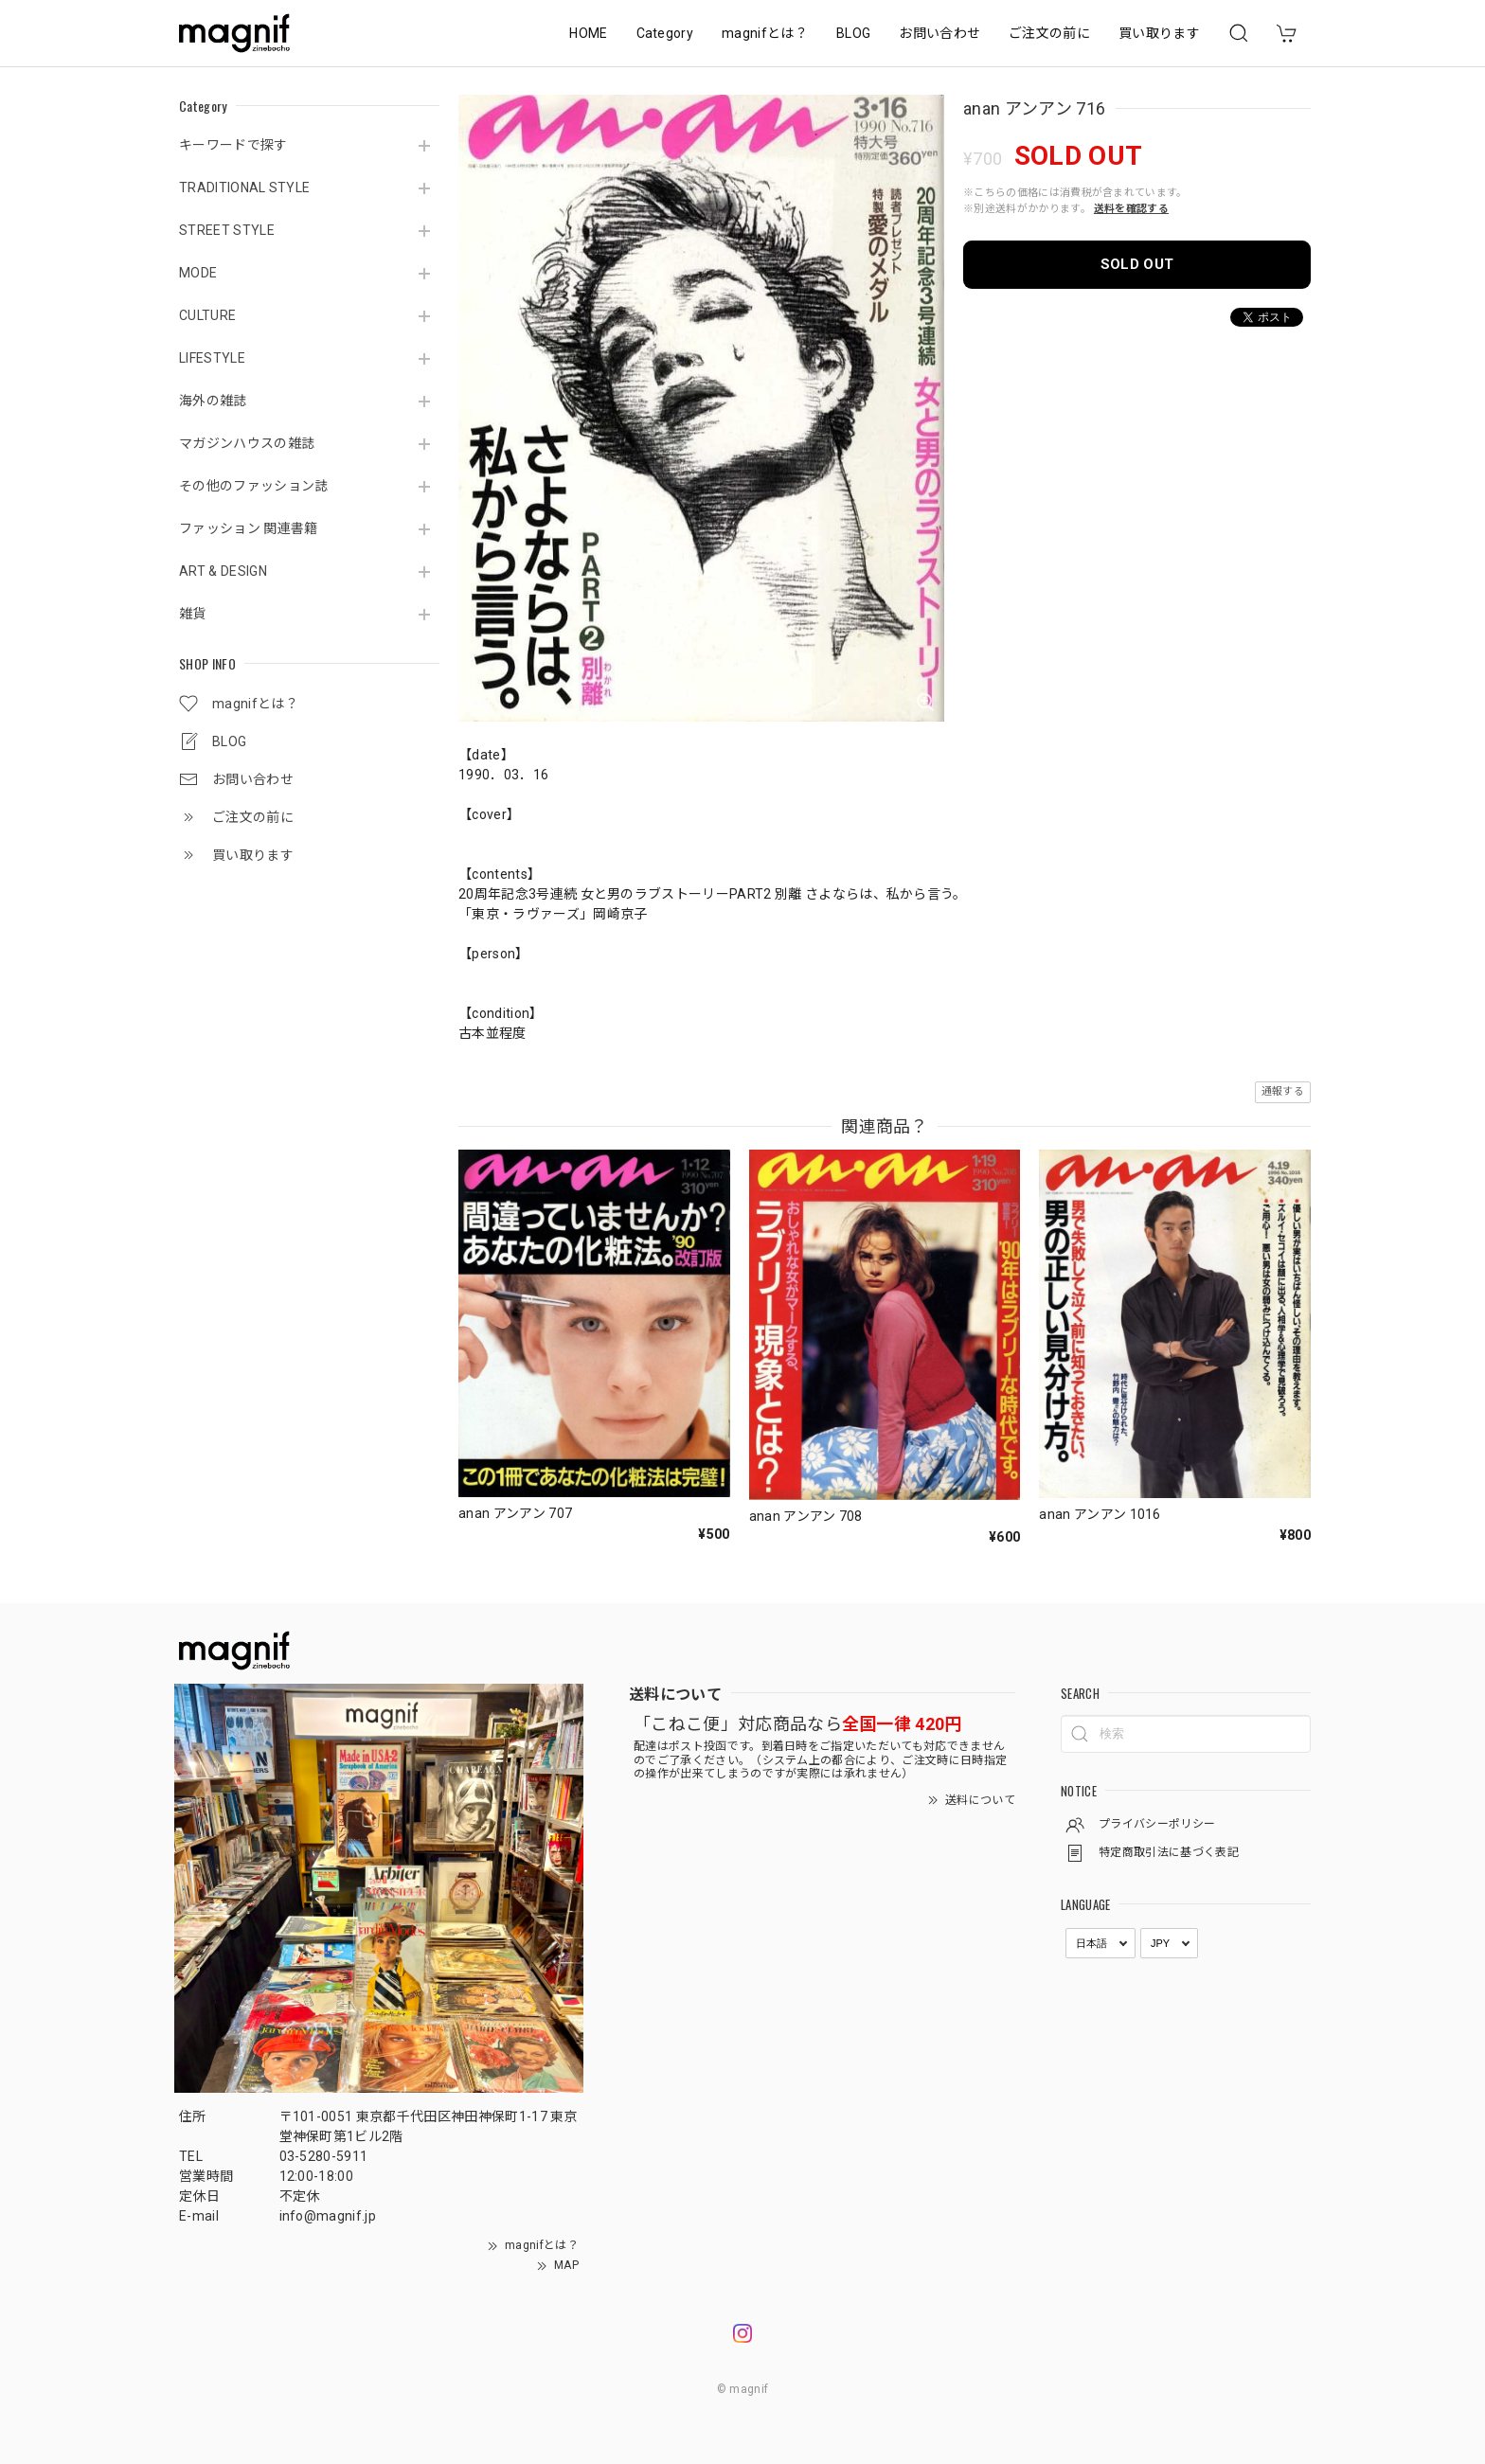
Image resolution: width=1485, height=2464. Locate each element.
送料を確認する (1131, 209)
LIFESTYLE (212, 358)
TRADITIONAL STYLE (244, 187)
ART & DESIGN (223, 571)
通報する (1282, 1091)
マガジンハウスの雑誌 (246, 443)
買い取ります (1159, 33)
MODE (198, 272)
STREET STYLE (227, 230)
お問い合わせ (939, 33)
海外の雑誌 (213, 400)
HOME (588, 33)
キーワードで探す (233, 144)
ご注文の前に (1049, 33)
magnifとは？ (765, 33)
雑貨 (192, 613)
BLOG (853, 33)
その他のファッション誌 (254, 485)
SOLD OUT (1137, 264)
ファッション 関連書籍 (248, 528)
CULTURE (207, 315)
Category (665, 33)
